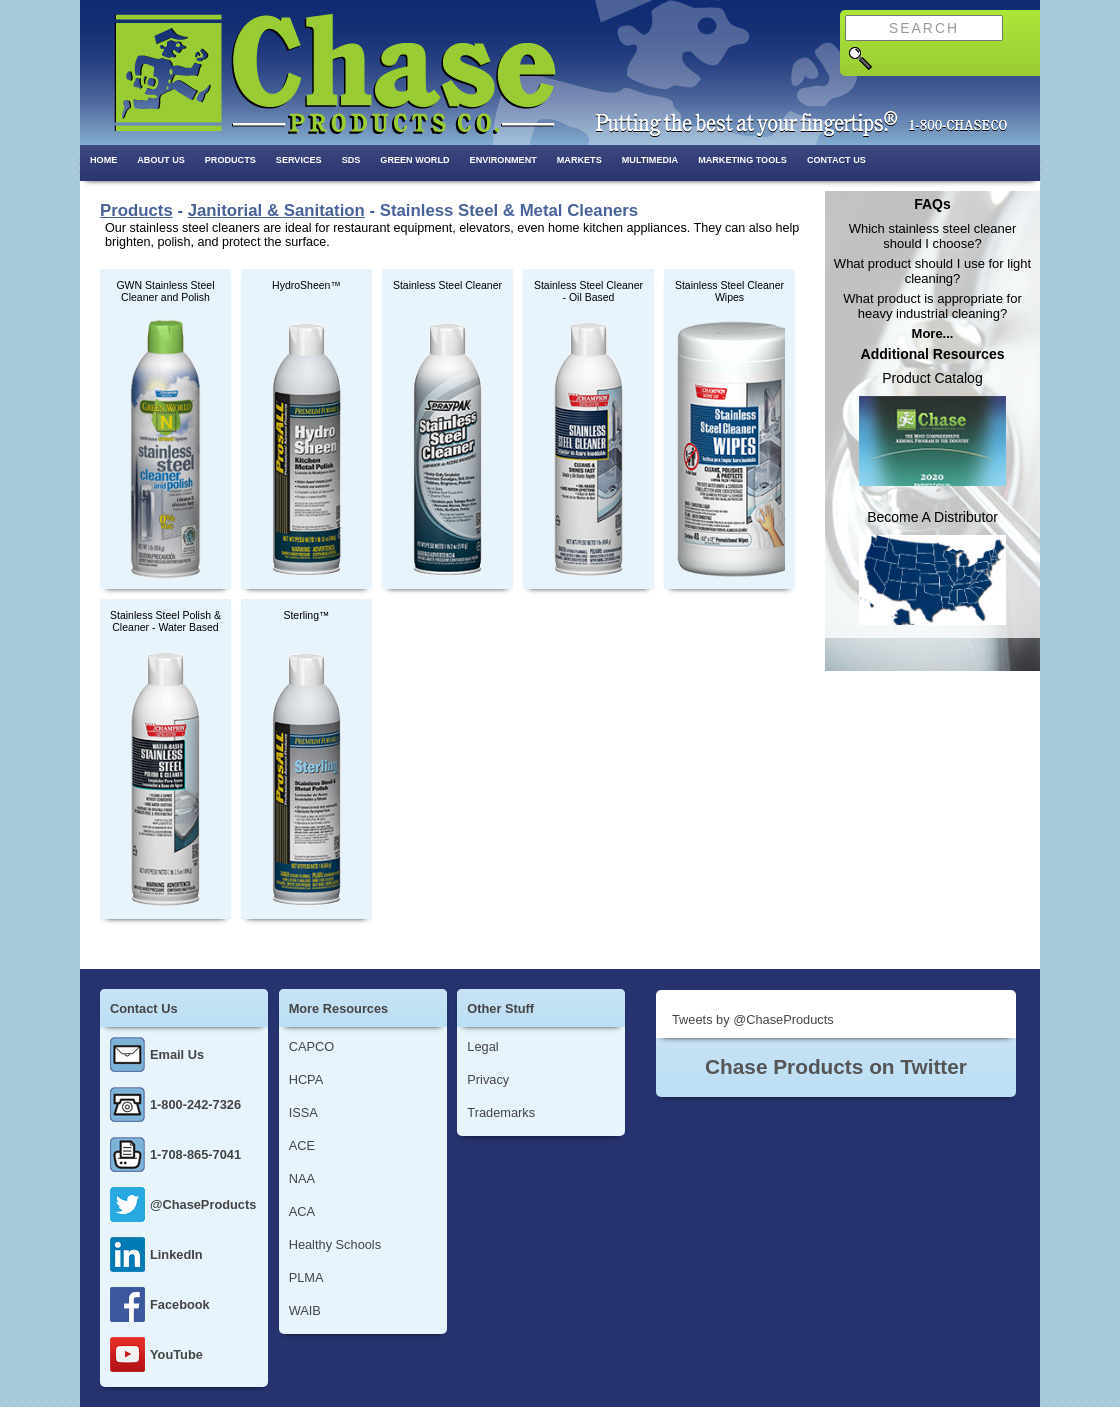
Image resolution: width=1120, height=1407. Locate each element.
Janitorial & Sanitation (276, 210)
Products (230, 160)
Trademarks (501, 1112)
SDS (351, 160)
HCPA (306, 1079)
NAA (302, 1178)
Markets (579, 160)
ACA (302, 1211)
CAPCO (312, 1046)
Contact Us (836, 160)
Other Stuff (500, 1008)
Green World (414, 160)
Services (299, 160)
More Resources (339, 1008)
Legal (482, 1046)
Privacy (488, 1079)
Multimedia (650, 160)
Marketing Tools (742, 160)
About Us (161, 160)
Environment (503, 160)
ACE (302, 1145)
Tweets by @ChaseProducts (753, 1019)
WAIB (305, 1310)
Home (103, 160)
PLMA (306, 1277)
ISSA (303, 1112)
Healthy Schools (335, 1244)
